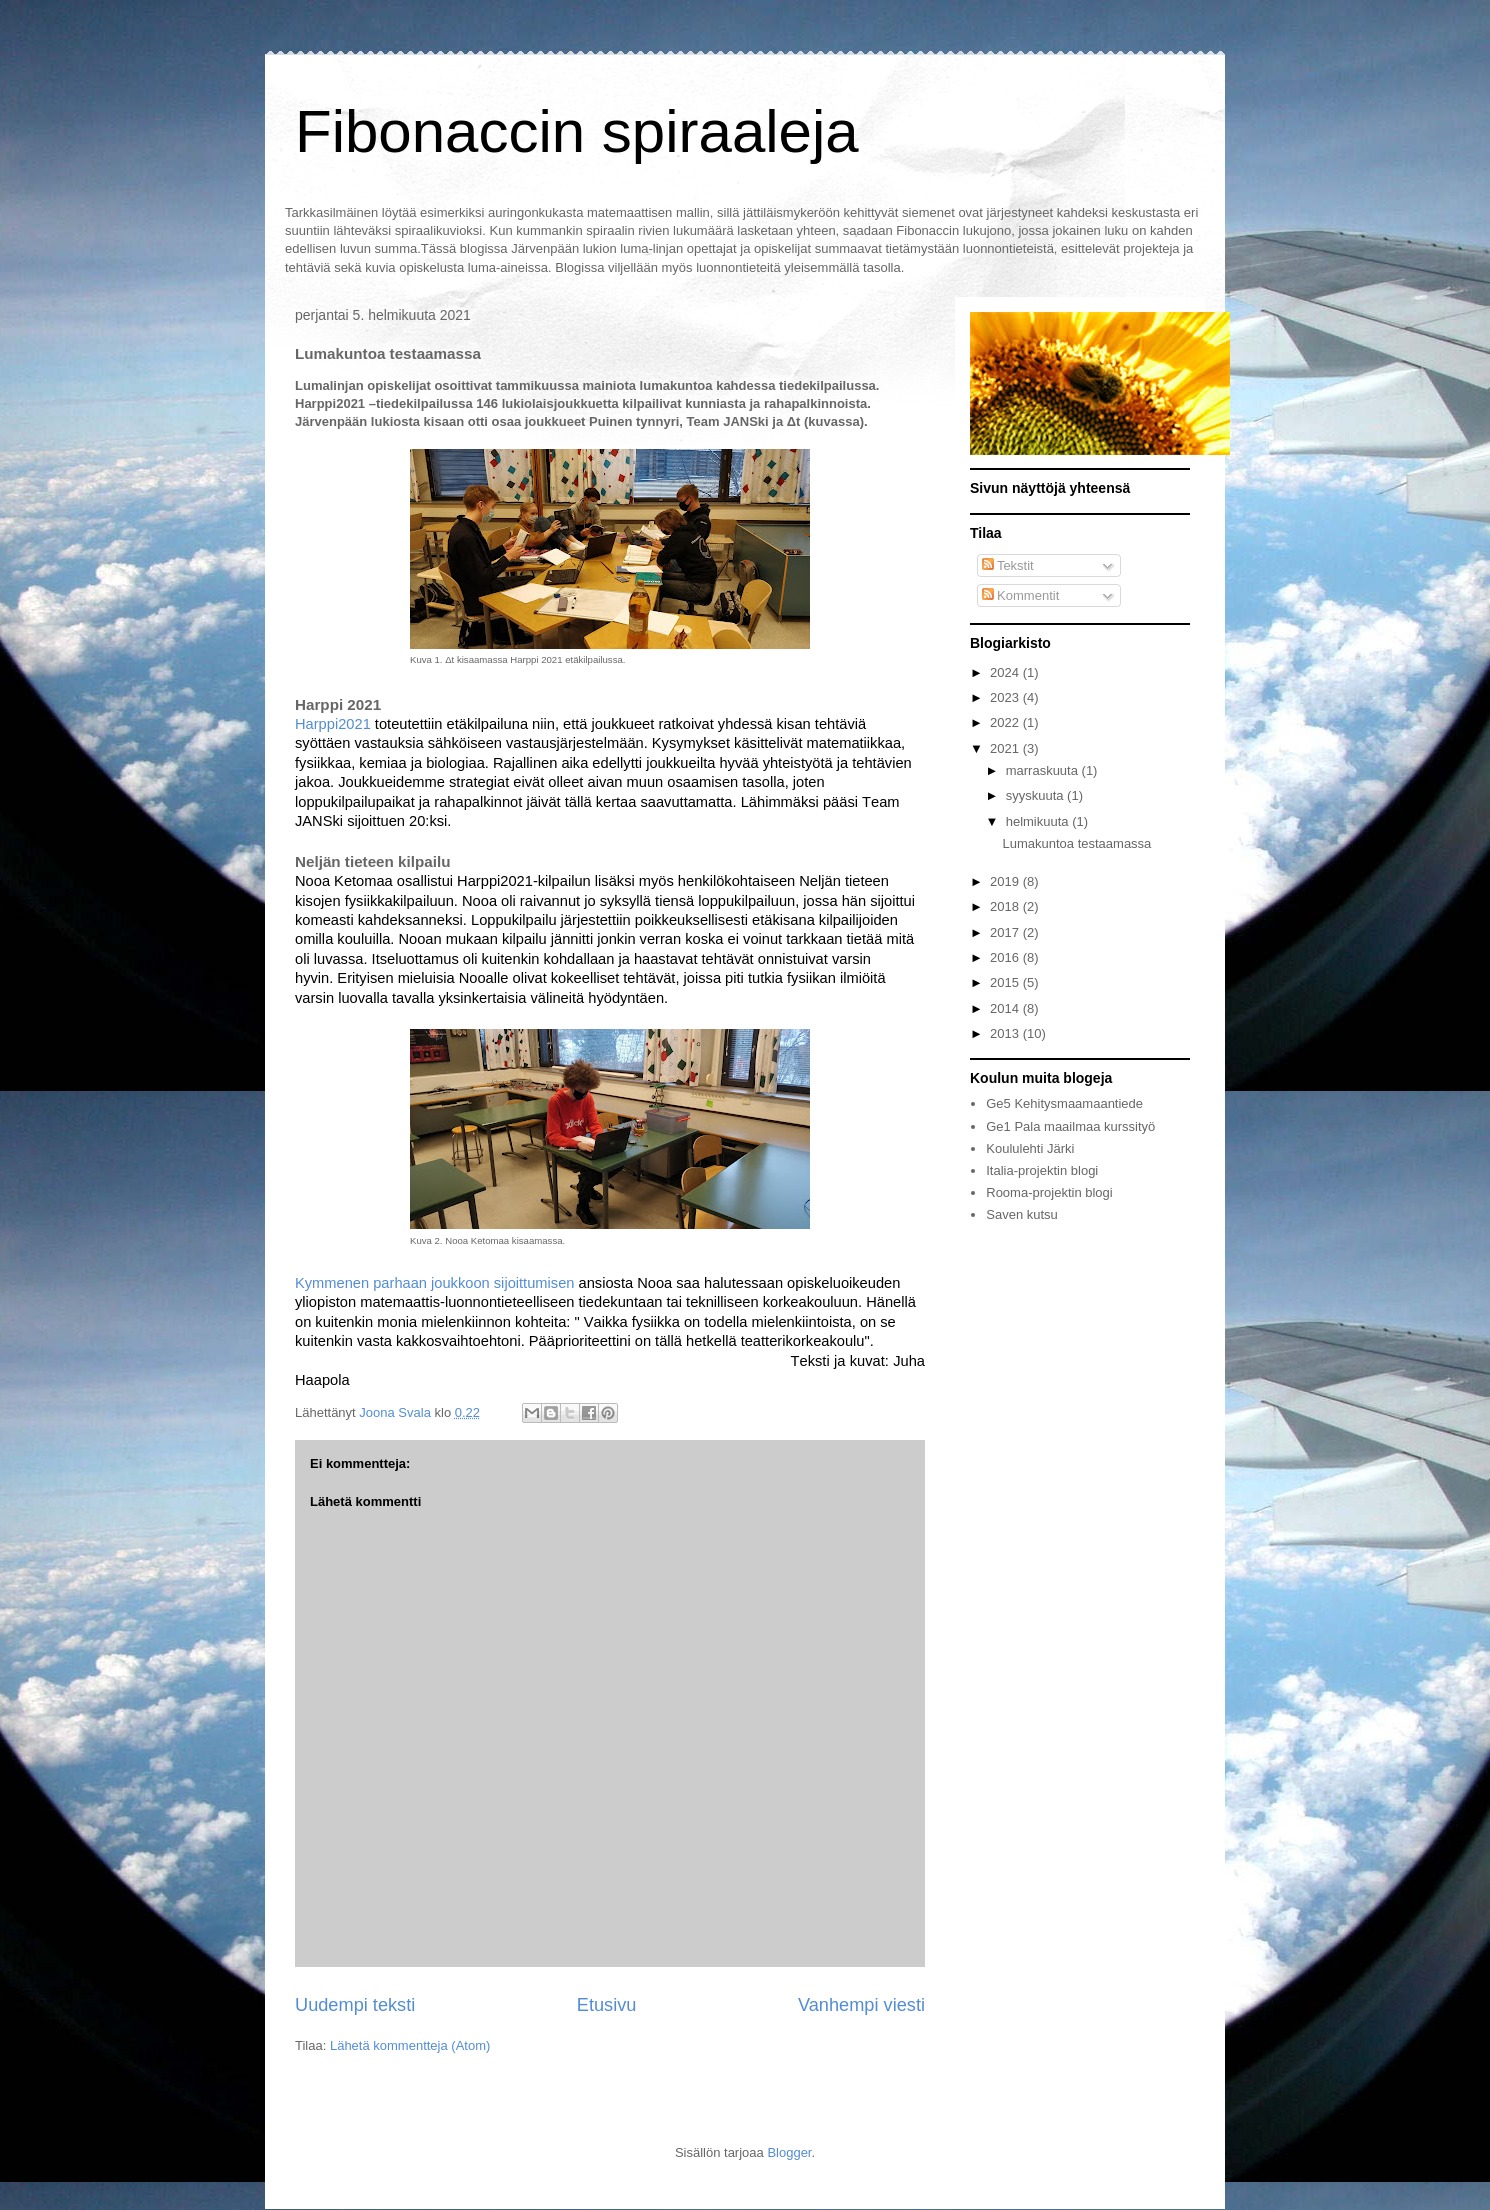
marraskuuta (1044, 770)
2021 (1006, 748)
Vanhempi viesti (861, 2005)
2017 (1006, 932)
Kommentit (1021, 595)
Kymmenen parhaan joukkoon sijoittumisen (434, 1283)
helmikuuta (1039, 821)
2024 (1006, 672)
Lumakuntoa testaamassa (1076, 843)
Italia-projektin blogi (1042, 1170)
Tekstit (1008, 565)
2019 (1006, 881)
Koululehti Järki (1030, 1148)
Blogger (789, 2152)
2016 (1006, 957)
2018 (1006, 906)
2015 (1006, 982)
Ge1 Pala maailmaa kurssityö (1070, 1126)
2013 (1006, 1033)
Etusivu (607, 2005)
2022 (1006, 722)
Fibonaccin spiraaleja (577, 131)
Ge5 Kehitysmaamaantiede (1064, 1103)
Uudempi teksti (355, 2005)
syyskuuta (1036, 795)
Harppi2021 (333, 724)
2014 (1006, 1008)
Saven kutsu (1022, 1214)
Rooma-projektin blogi (1049, 1192)
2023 (1006, 697)
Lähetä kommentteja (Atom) (410, 2045)
